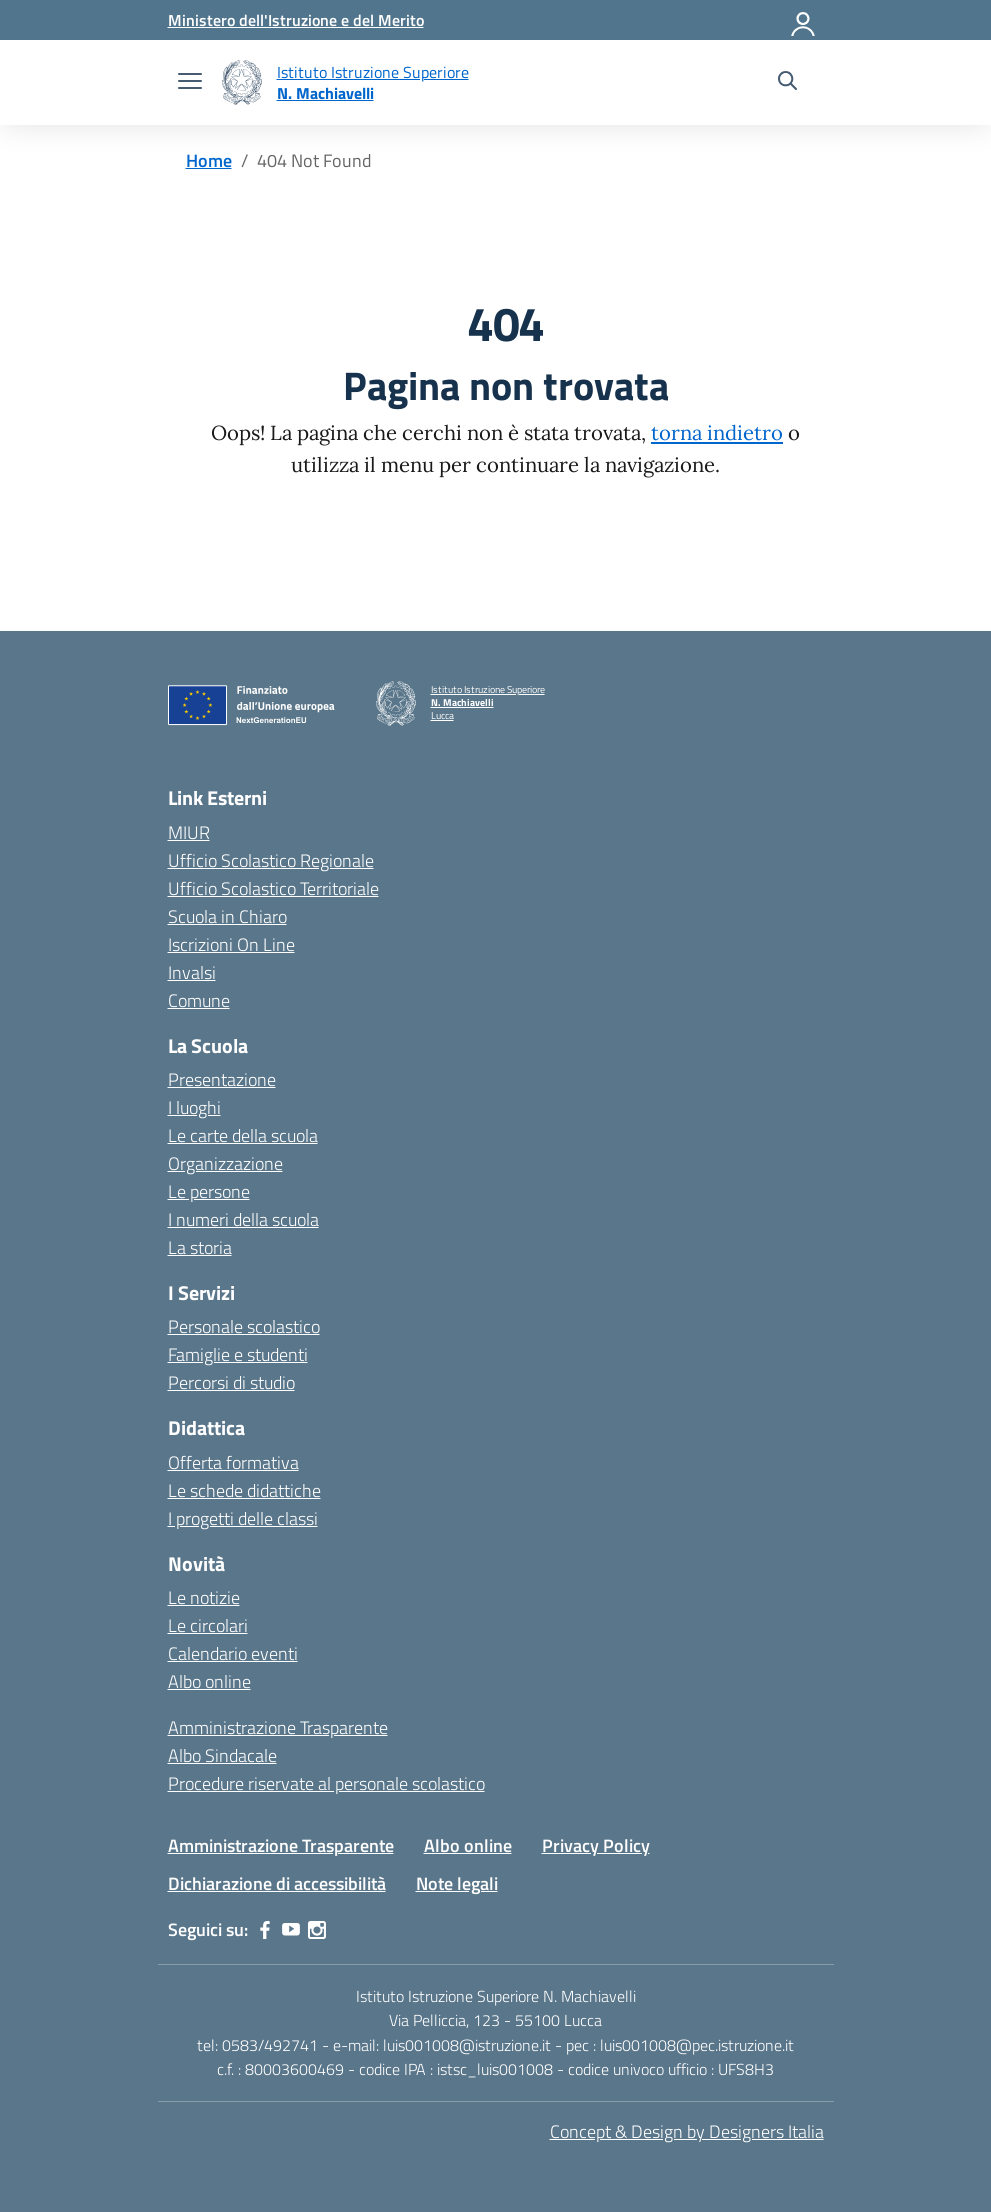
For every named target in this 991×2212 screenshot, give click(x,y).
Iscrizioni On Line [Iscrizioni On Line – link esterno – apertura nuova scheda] (231, 944)
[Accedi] (804, 20)
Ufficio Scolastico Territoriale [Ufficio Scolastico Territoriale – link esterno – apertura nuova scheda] (273, 888)
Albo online (209, 1681)
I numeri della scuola (243, 1219)
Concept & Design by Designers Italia (687, 2131)
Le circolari (208, 1625)
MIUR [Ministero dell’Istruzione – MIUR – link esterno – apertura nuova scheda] (189, 832)
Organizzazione (225, 1163)
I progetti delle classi (243, 1518)
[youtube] (291, 1930)
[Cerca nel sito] (787, 83)
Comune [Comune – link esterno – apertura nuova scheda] (199, 1000)
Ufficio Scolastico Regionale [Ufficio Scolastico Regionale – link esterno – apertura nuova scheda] (271, 860)
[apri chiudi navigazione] (190, 83)
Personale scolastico (244, 1326)
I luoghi (194, 1107)
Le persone (209, 1191)
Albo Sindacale (222, 1755)
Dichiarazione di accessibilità (277, 1883)
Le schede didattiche (244, 1490)
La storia (200, 1247)
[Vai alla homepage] (242, 82)
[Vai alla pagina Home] (209, 160)
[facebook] (265, 1930)
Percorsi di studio (231, 1382)
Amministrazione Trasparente (278, 1727)
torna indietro (717, 433)
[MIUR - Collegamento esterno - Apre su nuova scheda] (296, 20)
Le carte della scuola (243, 1135)
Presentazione (222, 1079)
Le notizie (204, 1597)
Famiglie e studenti (238, 1354)
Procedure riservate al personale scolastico (326, 1783)
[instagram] (317, 1930)
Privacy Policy (596, 1845)
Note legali (457, 1883)
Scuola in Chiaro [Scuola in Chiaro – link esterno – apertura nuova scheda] (227, 916)
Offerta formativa (233, 1462)
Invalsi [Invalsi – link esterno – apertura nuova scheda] (192, 972)
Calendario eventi (233, 1653)
